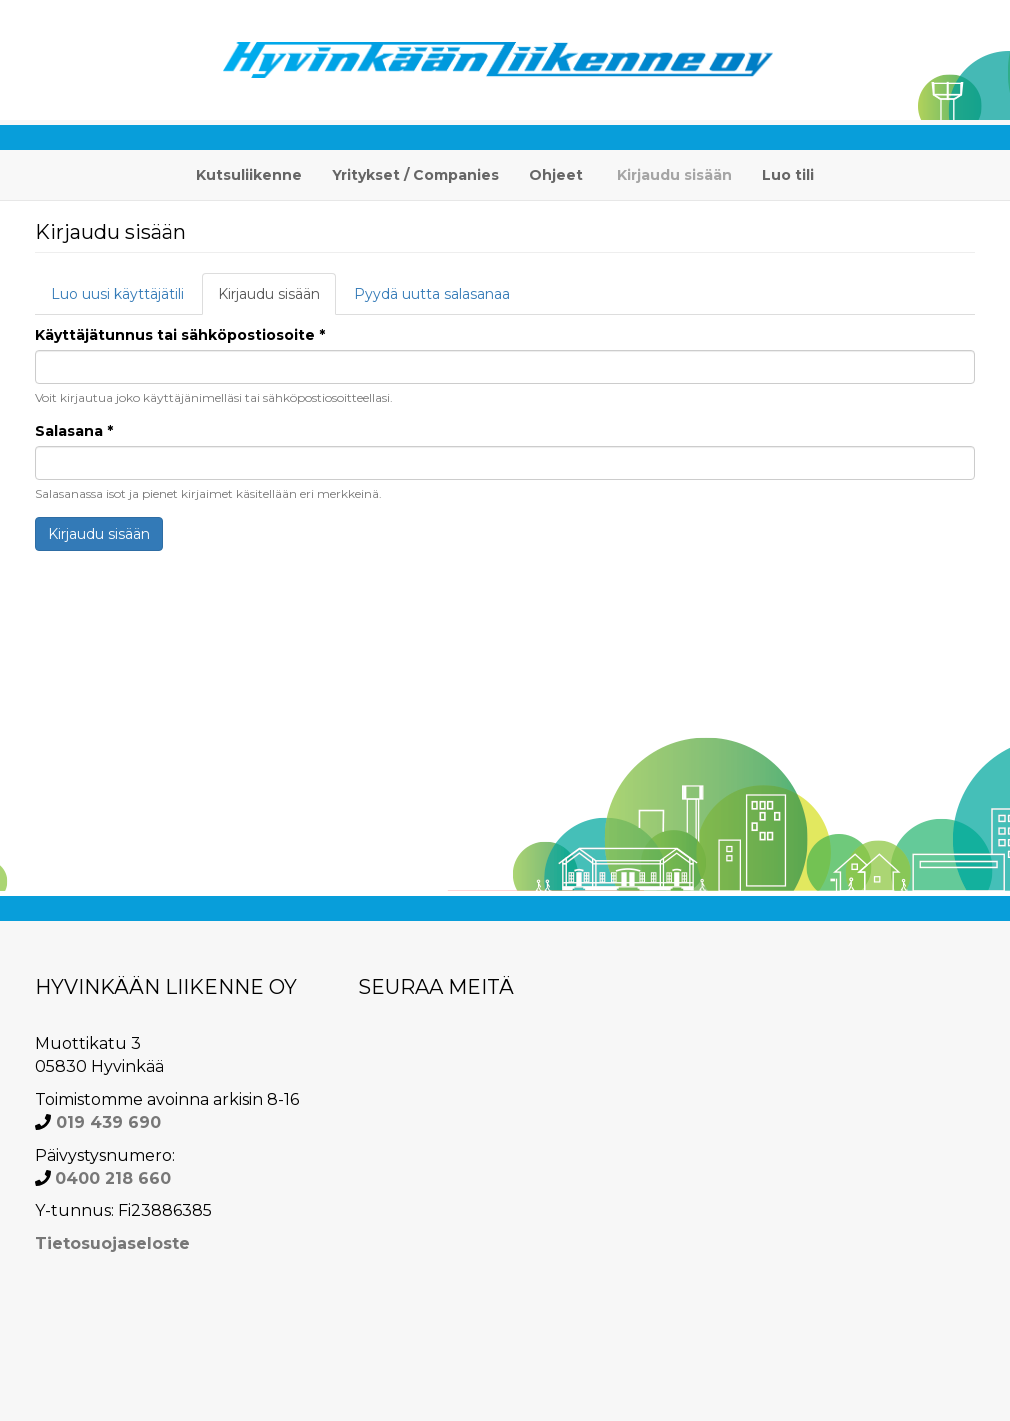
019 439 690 (106, 1122)
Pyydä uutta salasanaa (432, 294)
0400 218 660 (113, 1178)
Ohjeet (556, 175)
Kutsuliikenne (249, 175)
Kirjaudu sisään (674, 175)
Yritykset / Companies (415, 175)
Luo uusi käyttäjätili (117, 294)
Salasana (74, 431)
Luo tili (788, 175)
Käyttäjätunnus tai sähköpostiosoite (180, 335)
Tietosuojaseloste (112, 1243)
